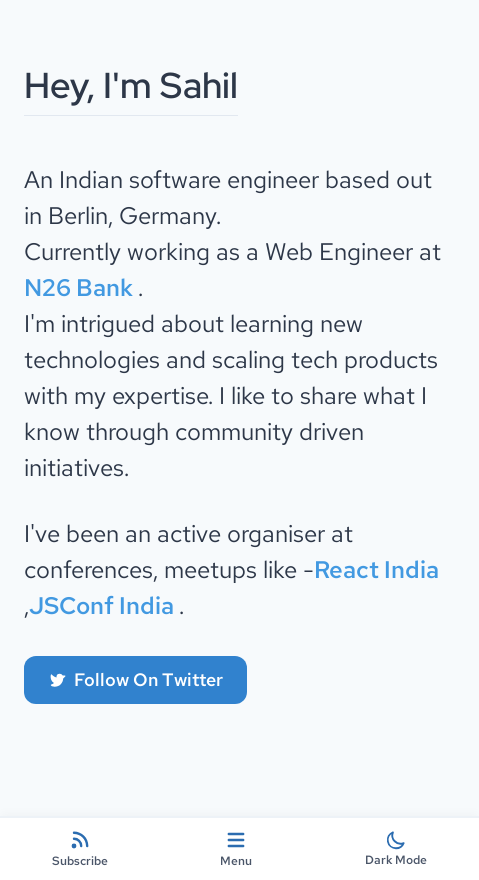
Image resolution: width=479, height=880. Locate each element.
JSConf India (104, 605)
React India (376, 569)
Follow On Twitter (135, 679)
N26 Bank (81, 287)
